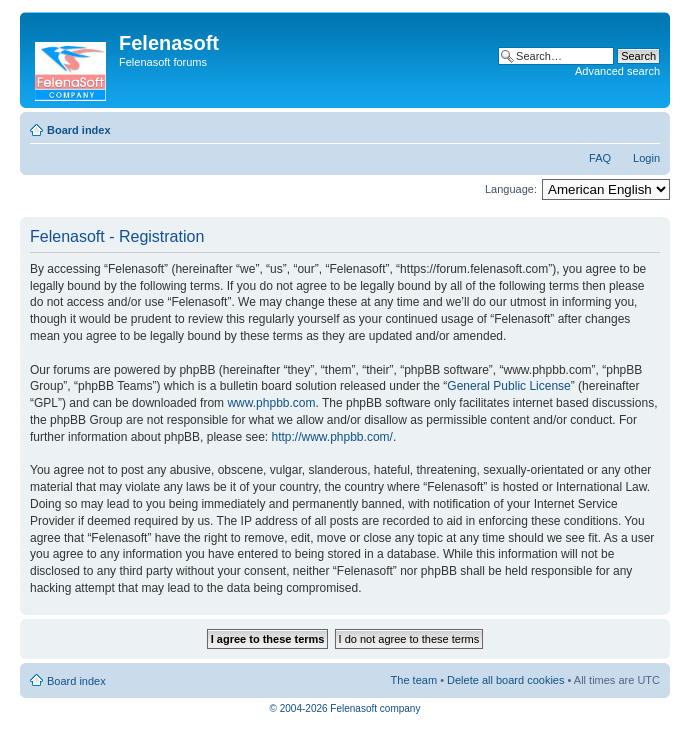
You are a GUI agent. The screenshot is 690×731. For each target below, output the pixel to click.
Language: (511, 189)
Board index (79, 130)
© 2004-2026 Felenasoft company (345, 708)
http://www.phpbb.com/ (331, 437)
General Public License (508, 386)
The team (414, 680)
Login (646, 158)
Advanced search (617, 71)
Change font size (645, 126)
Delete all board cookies (505, 680)
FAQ (600, 158)
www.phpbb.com (271, 403)
